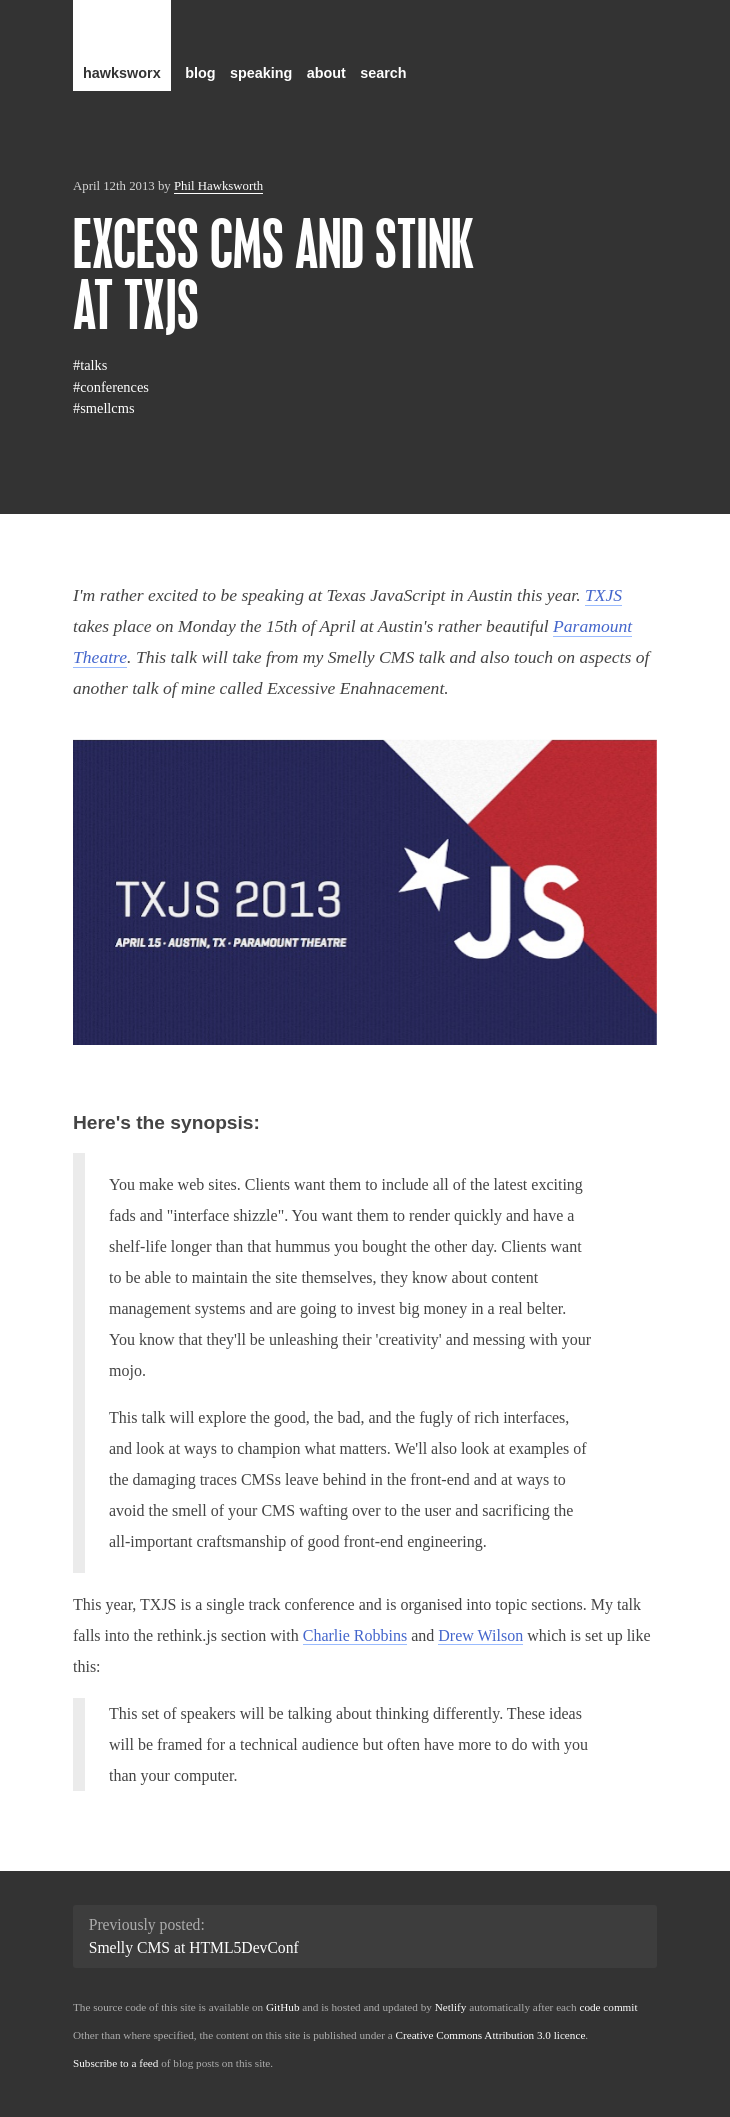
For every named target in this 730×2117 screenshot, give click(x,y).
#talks (90, 365)
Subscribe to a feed (115, 2063)
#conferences (111, 387)
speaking (261, 73)
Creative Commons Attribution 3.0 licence (491, 2035)
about (326, 73)
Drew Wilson (480, 1635)
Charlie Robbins (355, 1635)
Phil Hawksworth (218, 186)
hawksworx (122, 73)
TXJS (603, 595)
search (383, 73)
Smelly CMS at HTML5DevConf (194, 1947)
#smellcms (104, 408)
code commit (608, 2007)
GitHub (283, 2007)
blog (200, 73)
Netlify (451, 2007)
